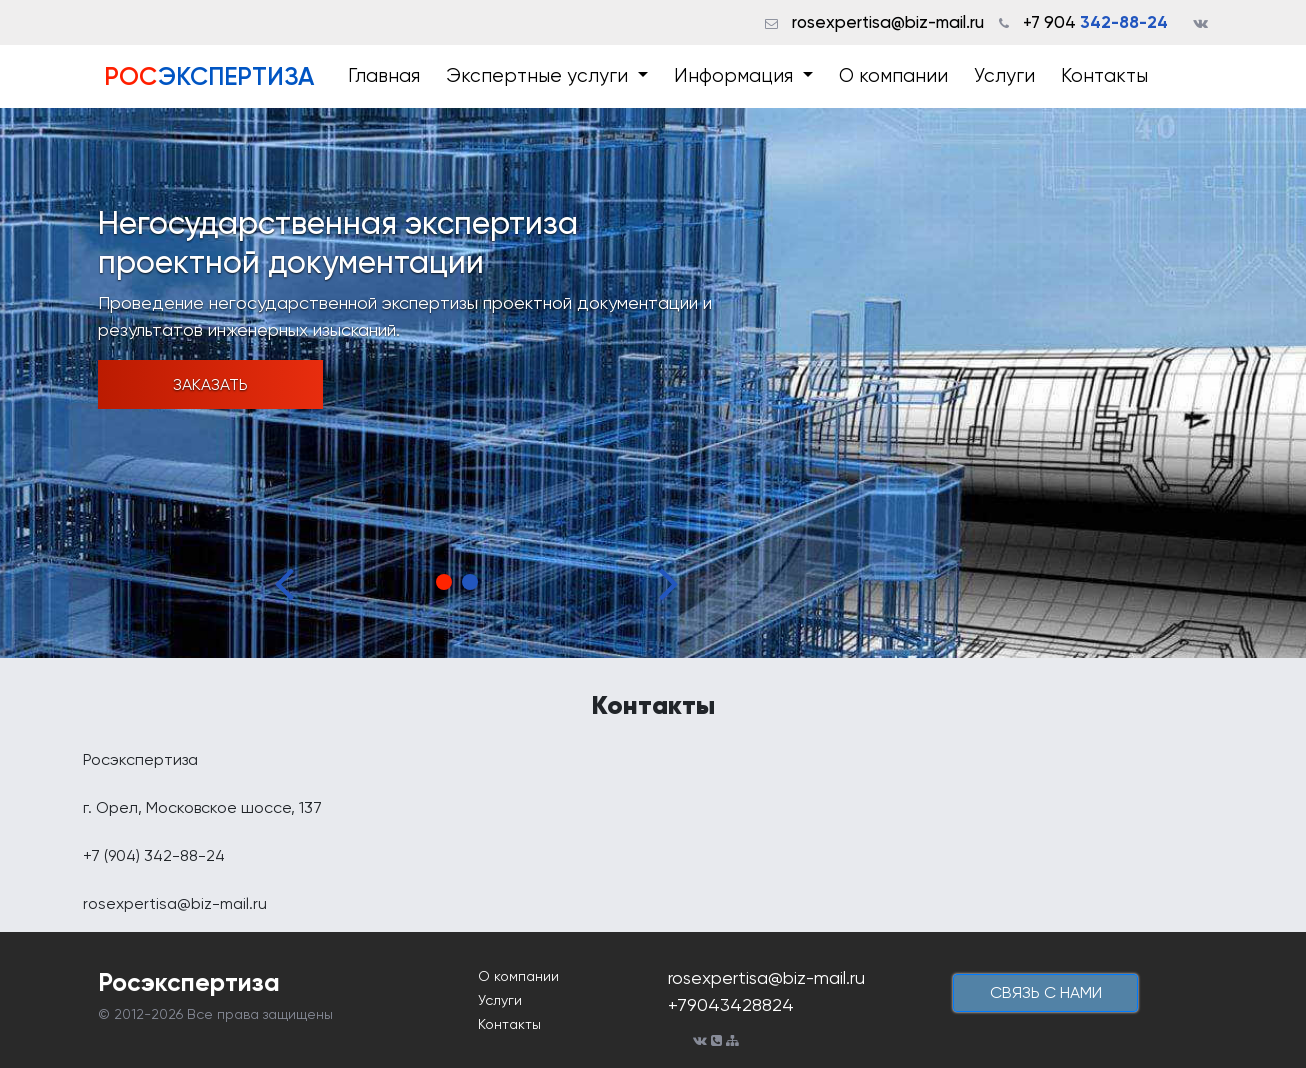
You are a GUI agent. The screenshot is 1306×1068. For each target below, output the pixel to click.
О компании (893, 76)
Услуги (1004, 76)
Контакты (1104, 76)
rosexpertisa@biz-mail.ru (888, 22)
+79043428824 (731, 1004)
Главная (384, 76)
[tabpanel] (653, 383)
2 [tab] (470, 582)
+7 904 (1095, 22)
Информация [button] (736, 76)
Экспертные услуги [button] (539, 76)
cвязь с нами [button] (1046, 992)
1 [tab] (444, 582)
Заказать (210, 384)
